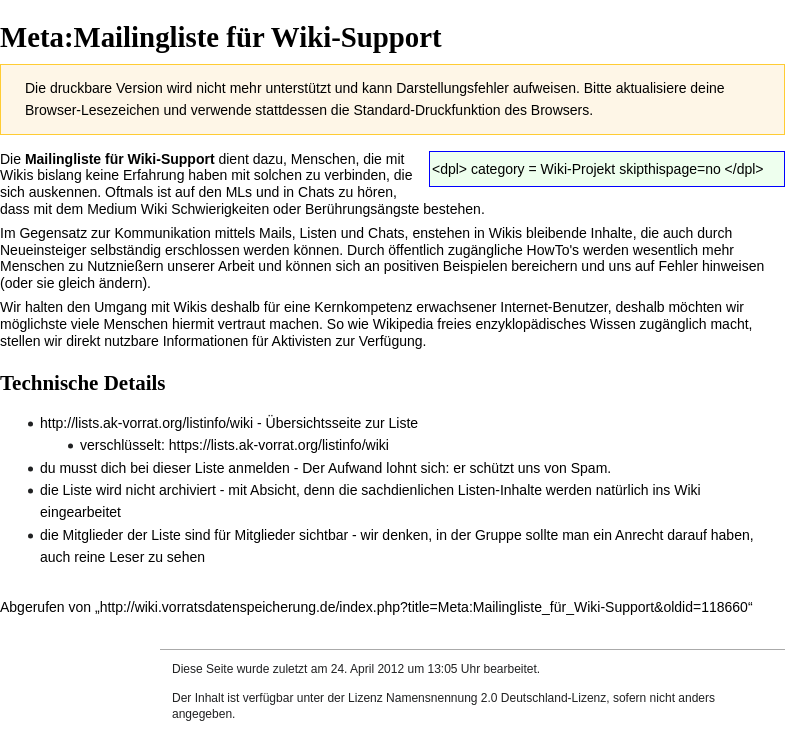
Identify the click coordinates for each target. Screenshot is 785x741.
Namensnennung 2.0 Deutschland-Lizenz (496, 698)
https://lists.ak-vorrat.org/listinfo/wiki (279, 445)
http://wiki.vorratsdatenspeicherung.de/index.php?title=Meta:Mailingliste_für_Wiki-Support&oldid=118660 (424, 607)
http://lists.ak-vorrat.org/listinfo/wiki (146, 423)
